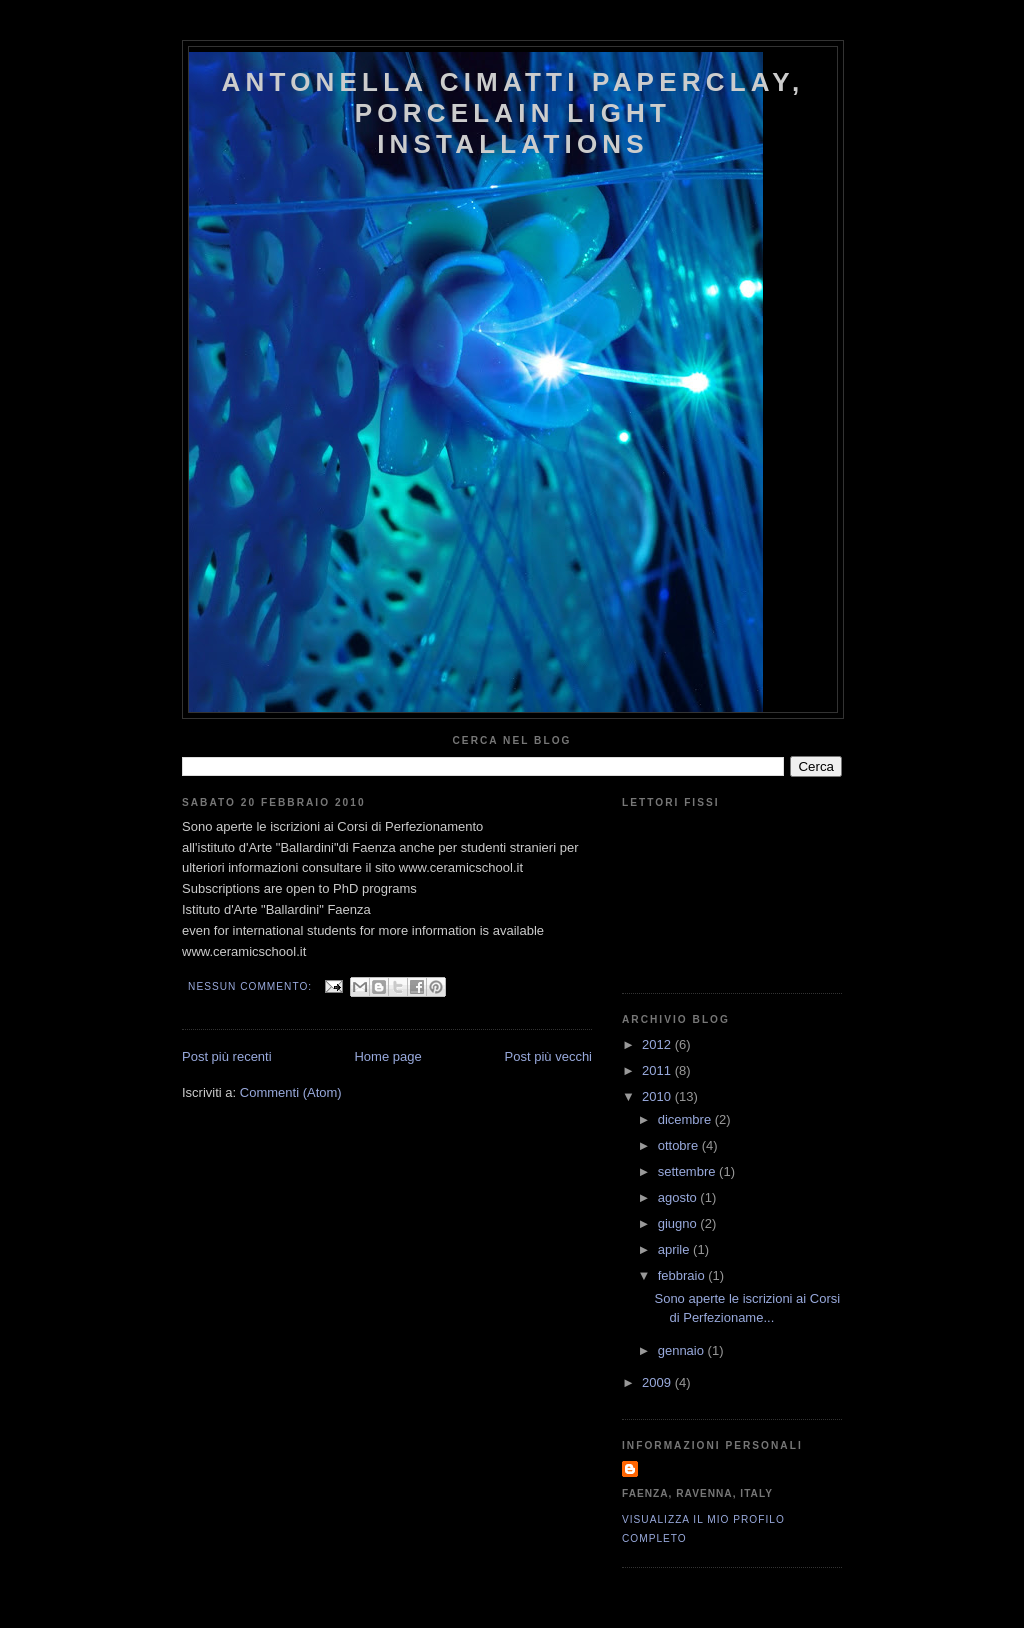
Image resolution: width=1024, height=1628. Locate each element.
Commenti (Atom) (291, 1092)
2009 (658, 1382)
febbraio (683, 1275)
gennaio (683, 1350)
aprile (675, 1249)
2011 (658, 1070)
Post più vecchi (548, 1056)
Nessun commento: (252, 986)
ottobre (680, 1145)
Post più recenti (227, 1056)
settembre (688, 1171)
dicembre (686, 1119)
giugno (679, 1223)
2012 (658, 1044)
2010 (658, 1096)
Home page (387, 1056)
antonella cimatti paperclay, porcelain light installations (513, 113)
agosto (679, 1197)
